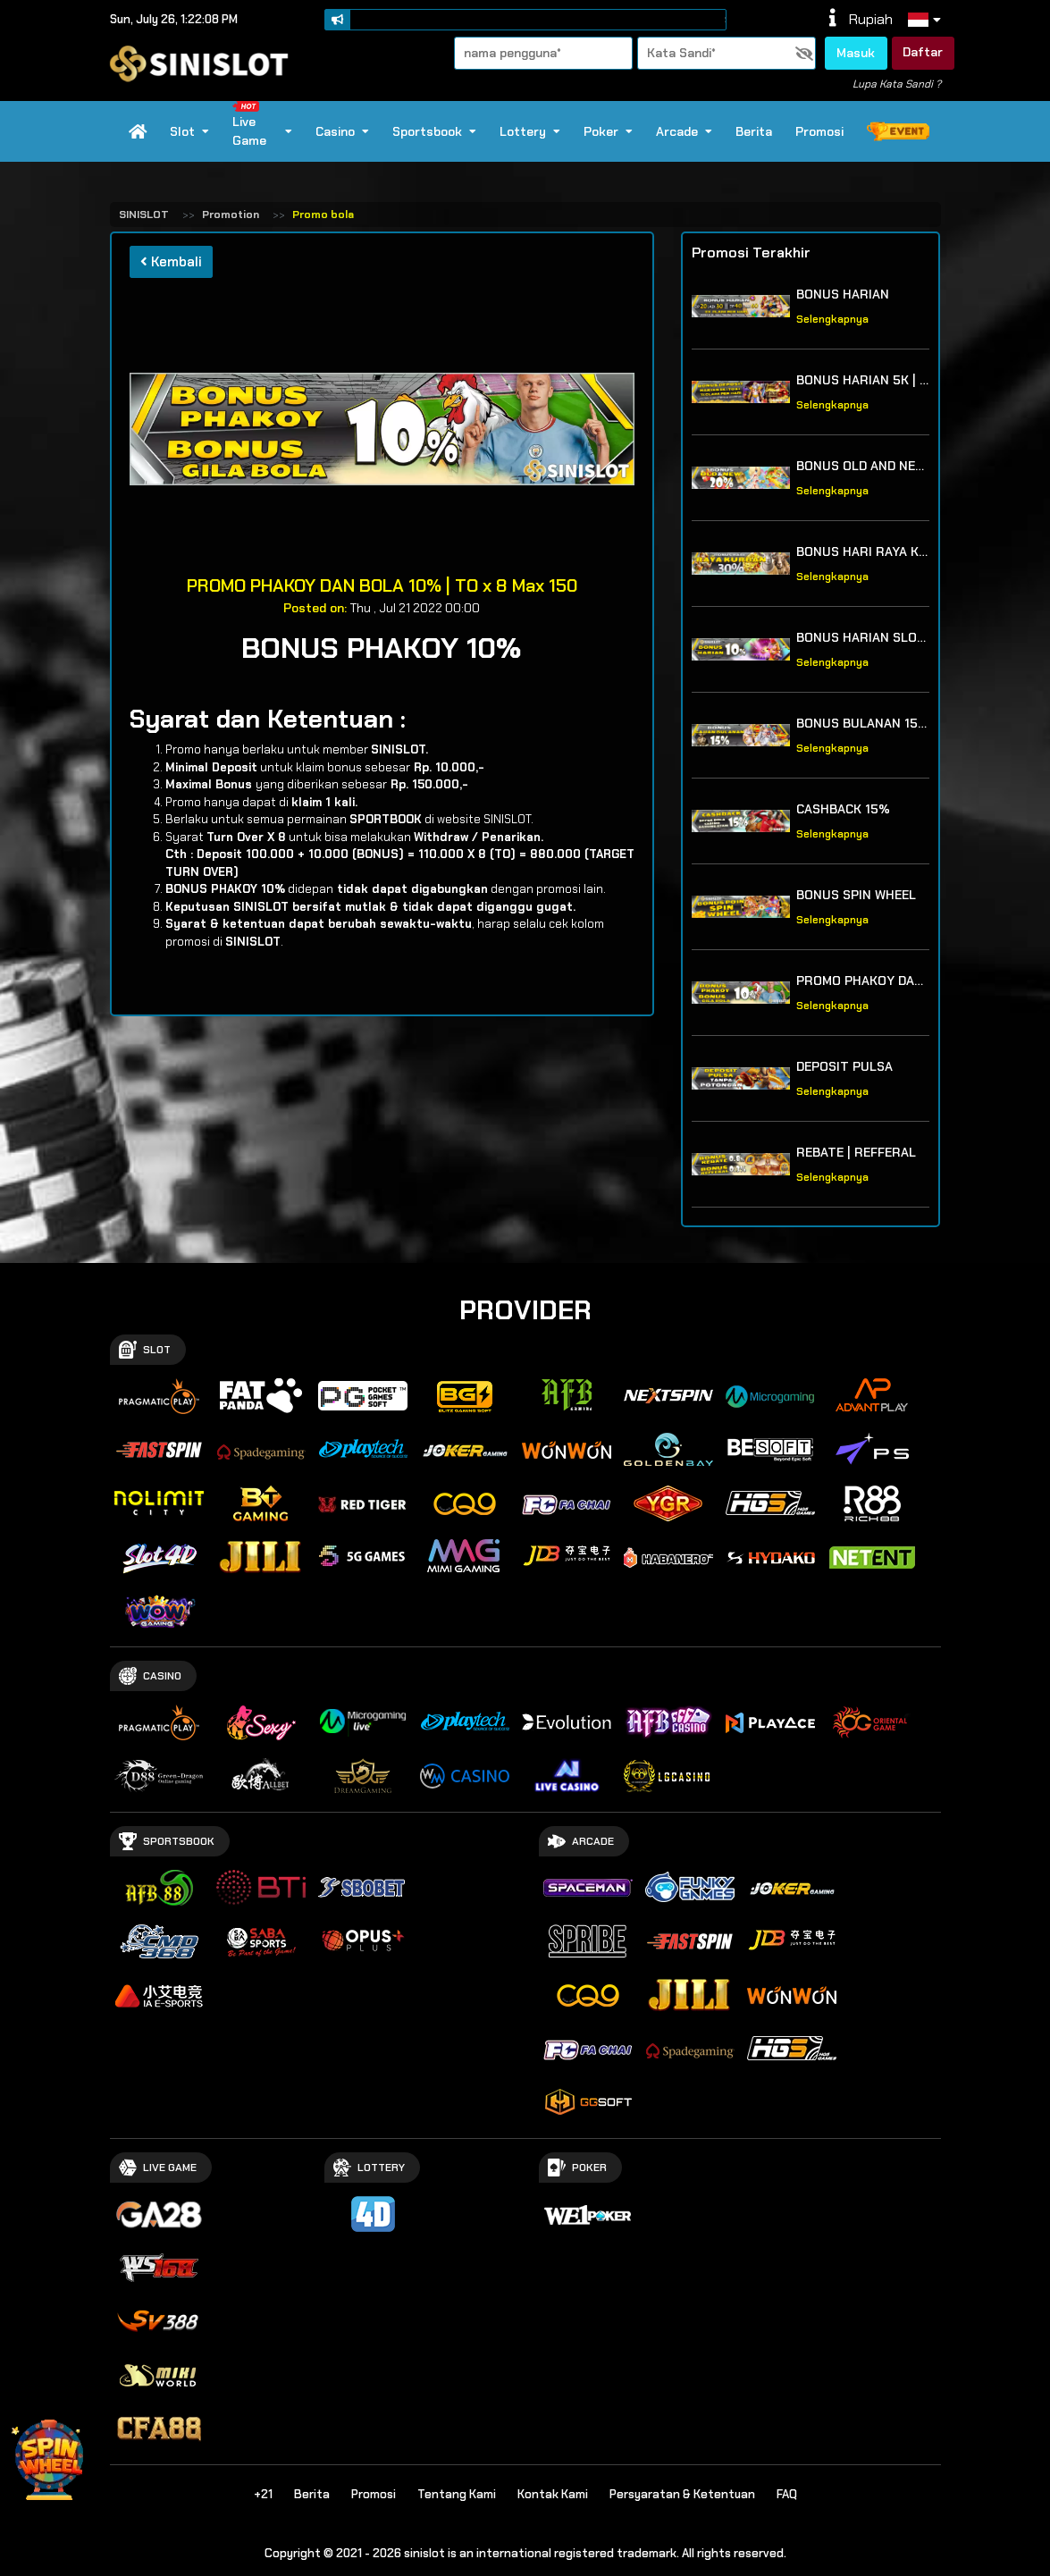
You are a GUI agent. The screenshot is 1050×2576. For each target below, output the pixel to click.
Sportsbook (434, 131)
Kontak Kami (552, 2494)
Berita (753, 131)
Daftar (923, 52)
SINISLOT (144, 214)
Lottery (530, 131)
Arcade (684, 131)
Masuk (855, 53)
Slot (189, 131)
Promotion (230, 214)
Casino (342, 131)
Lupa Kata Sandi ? (897, 84)
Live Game (261, 124)
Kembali (171, 262)
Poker (608, 131)
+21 (263, 2494)
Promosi (819, 131)
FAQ (787, 2494)
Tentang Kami (456, 2494)
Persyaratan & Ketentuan (682, 2494)
